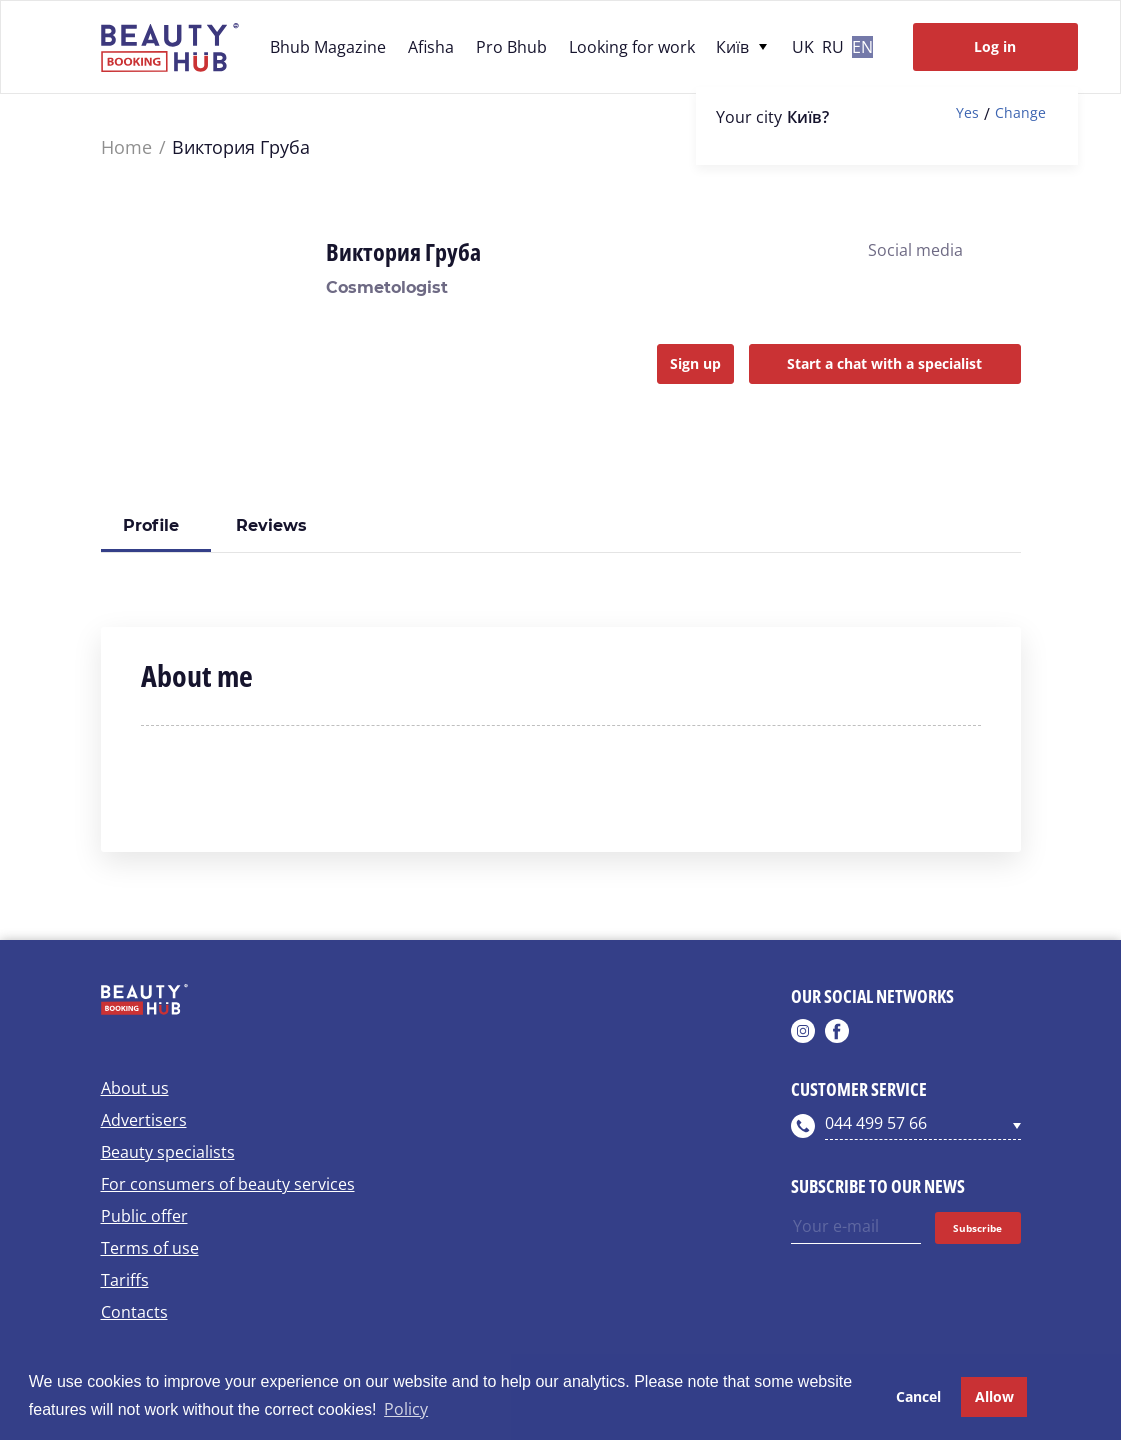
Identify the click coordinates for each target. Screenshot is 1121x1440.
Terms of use (150, 1248)
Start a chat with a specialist (884, 363)
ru (833, 47)
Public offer (144, 1216)
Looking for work (632, 47)
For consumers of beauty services (228, 1184)
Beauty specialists (168, 1152)
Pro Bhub (511, 47)
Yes (967, 113)
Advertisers (144, 1120)
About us (135, 1088)
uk (803, 47)
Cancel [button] (918, 1396)
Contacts (134, 1312)
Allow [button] (994, 1396)
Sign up (695, 363)
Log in (995, 46)
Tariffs (125, 1280)
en (862, 47)
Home (126, 147)
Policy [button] (406, 1409)
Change (1020, 113)
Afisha (431, 47)
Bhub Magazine (328, 47)
